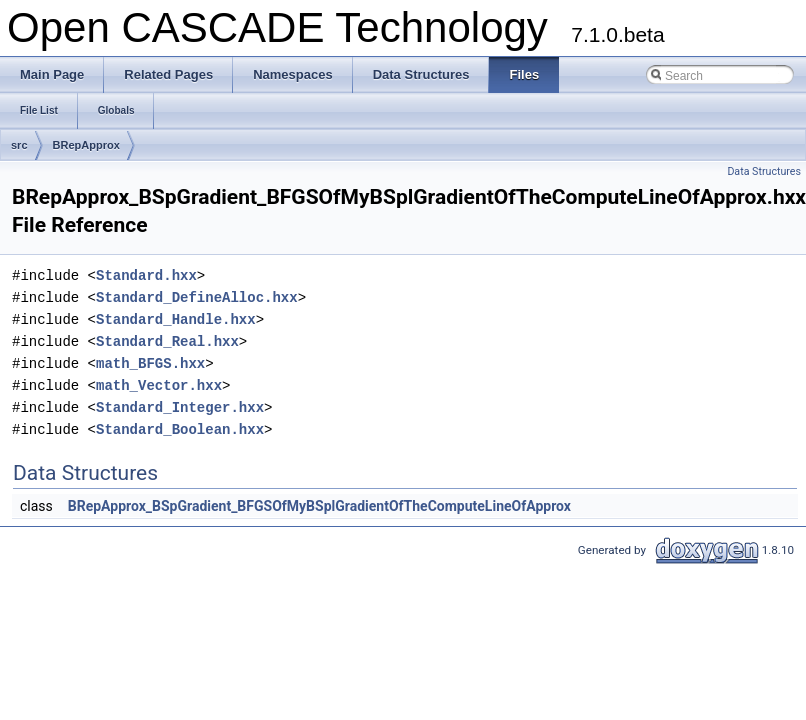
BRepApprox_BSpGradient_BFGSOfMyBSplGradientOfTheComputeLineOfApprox (319, 506)
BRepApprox (86, 145)
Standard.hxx (146, 275)
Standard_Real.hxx (167, 341)
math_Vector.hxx (159, 385)
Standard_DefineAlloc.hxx (197, 297)
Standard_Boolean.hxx (180, 429)
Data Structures (764, 171)
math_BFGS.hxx (150, 363)
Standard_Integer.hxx (180, 407)
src (19, 145)
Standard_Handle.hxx (176, 319)
